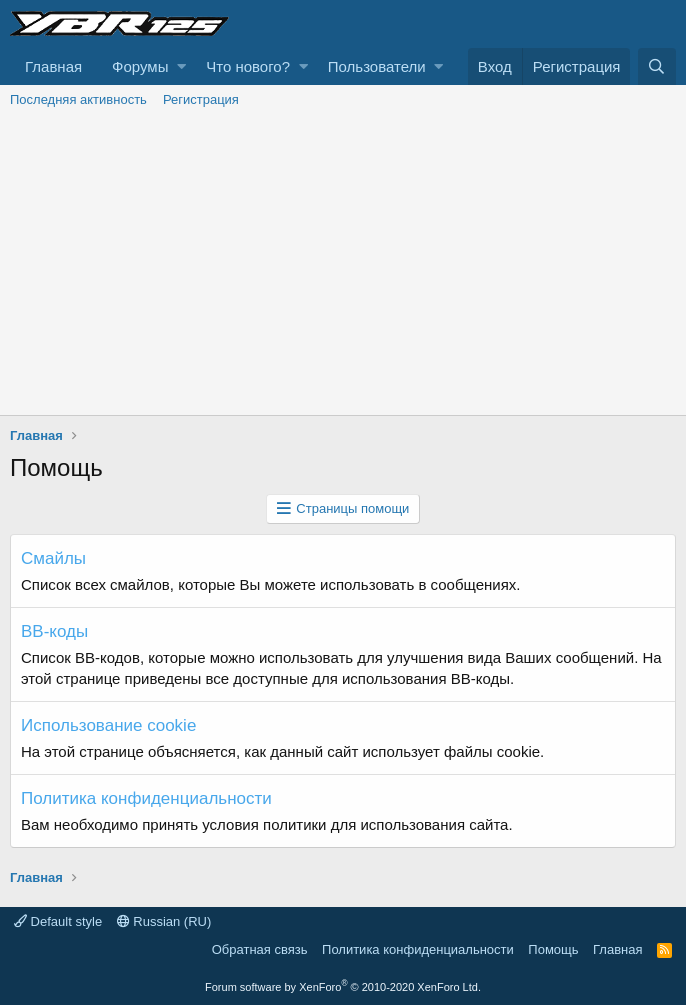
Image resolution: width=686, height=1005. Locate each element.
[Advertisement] (343, 265)
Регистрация (201, 99)
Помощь (553, 949)
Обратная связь (260, 949)
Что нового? (248, 66)
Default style (58, 921)
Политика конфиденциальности (146, 798)
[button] (181, 66)
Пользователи (377, 66)
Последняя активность (78, 99)
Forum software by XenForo (343, 987)
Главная (53, 66)
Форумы (140, 66)
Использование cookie (108, 725)
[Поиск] (657, 66)
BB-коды (54, 631)
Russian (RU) (164, 921)
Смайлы (53, 558)
